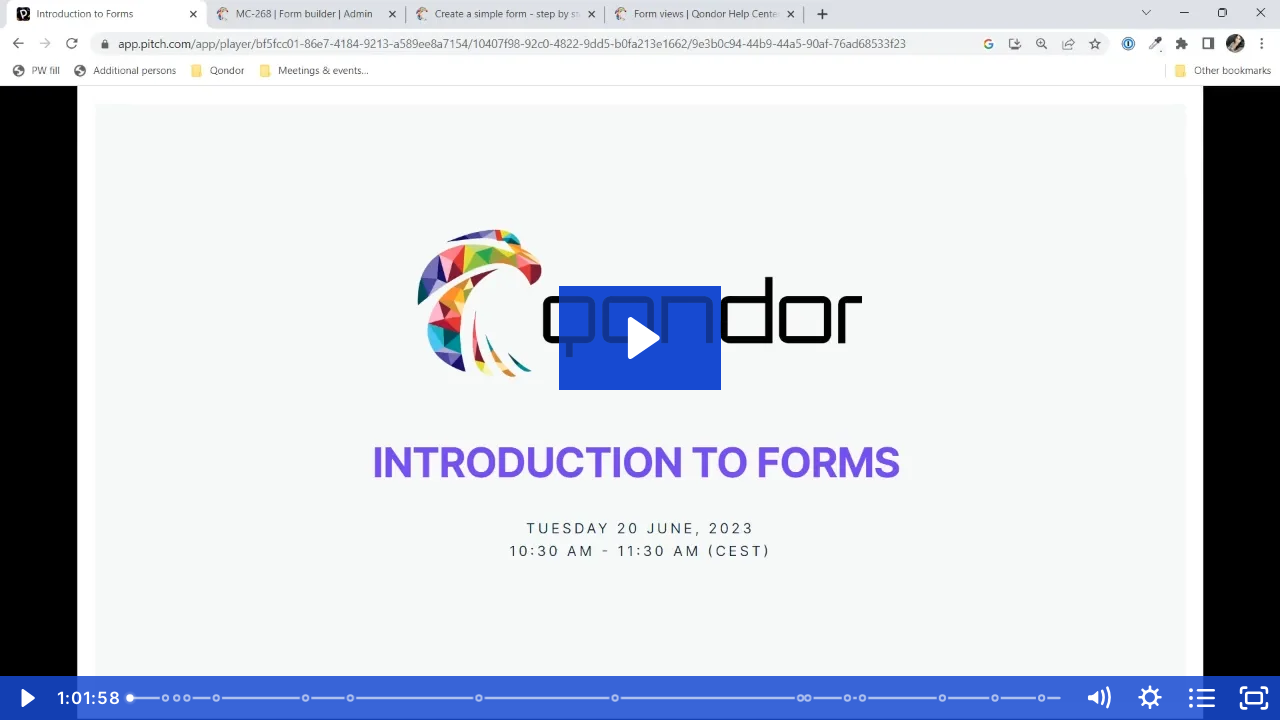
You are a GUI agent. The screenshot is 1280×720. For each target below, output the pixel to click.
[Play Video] (26, 698)
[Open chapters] (1202, 698)
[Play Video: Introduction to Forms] (640, 338)
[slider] (596, 698)
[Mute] (1098, 698)
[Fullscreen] (1254, 698)
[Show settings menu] (1150, 698)
